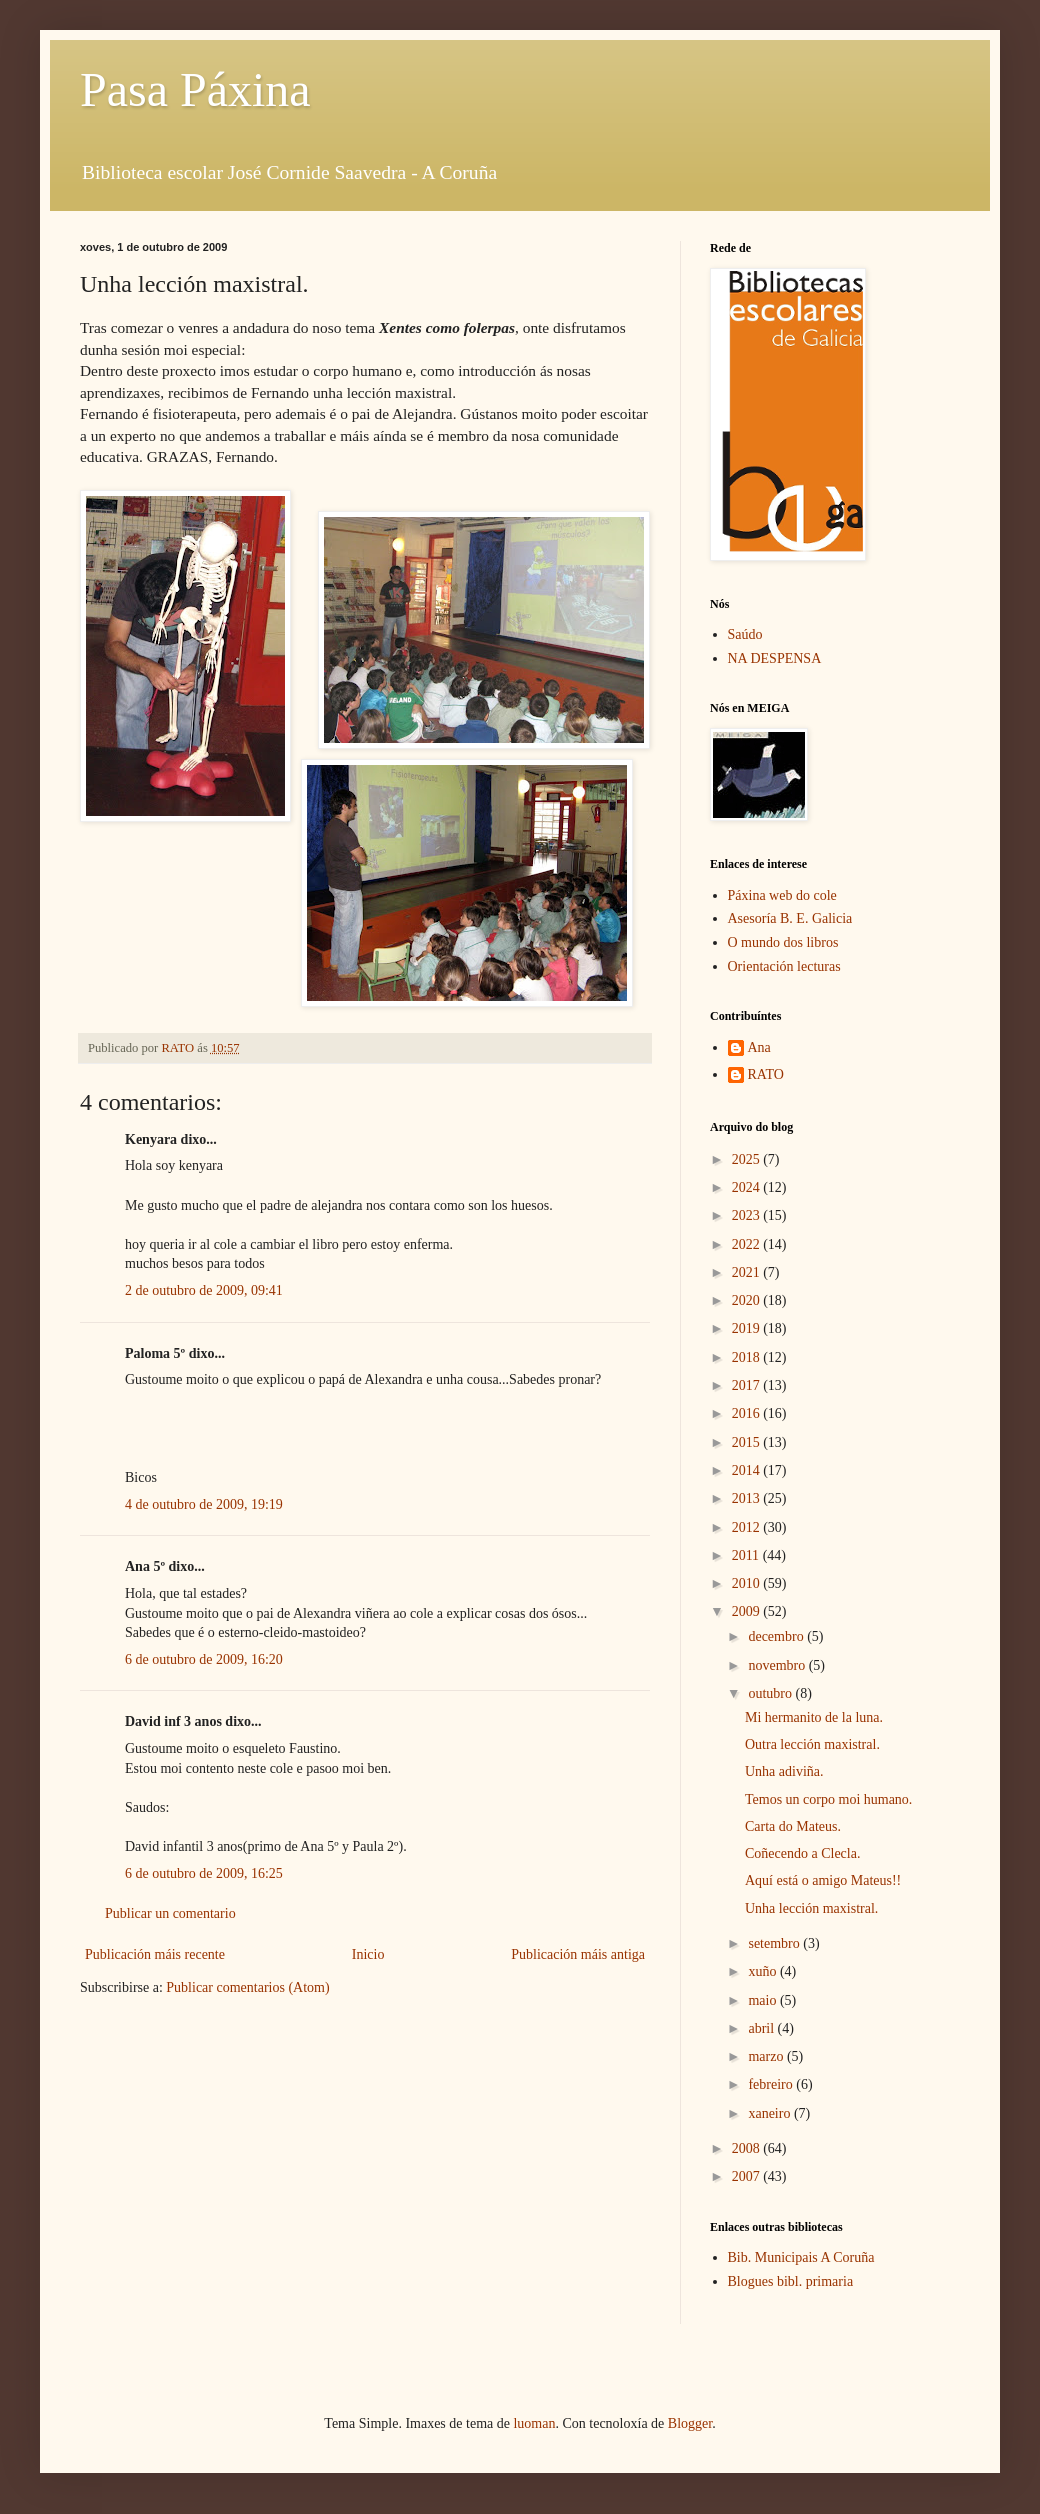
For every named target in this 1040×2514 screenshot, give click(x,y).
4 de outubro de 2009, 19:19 (204, 1504)
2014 (748, 1470)
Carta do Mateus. (793, 1826)
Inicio (368, 1954)
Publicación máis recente (155, 1954)
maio (764, 2000)
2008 (748, 2148)
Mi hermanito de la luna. (814, 1717)
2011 (747, 1555)
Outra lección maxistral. (812, 1744)
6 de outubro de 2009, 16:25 (204, 1873)
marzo (767, 2056)
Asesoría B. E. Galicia (790, 918)
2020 (748, 1300)
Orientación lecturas (784, 966)
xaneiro (770, 2113)
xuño (764, 1971)
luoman (534, 2423)
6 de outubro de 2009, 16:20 (204, 1659)
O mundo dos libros (783, 942)
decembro (777, 1636)
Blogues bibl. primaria (791, 2281)
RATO (766, 1074)
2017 (748, 1385)
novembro (778, 1665)
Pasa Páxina (195, 89)
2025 (748, 1159)
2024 (748, 1187)
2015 (748, 1442)
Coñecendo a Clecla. (802, 1853)
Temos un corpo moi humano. (828, 1799)
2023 (748, 1215)
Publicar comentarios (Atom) (247, 1987)
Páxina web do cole (782, 895)
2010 (748, 1583)
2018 (748, 1357)
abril (762, 2028)
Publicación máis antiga (578, 1954)
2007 (748, 2176)
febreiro (772, 2084)
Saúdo (745, 634)
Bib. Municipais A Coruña (801, 2257)
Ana (759, 1047)
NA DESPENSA (775, 658)
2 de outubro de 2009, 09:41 (204, 1290)
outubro (771, 1693)
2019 (748, 1328)
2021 (748, 1272)
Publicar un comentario (170, 1913)
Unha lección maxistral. (811, 1908)
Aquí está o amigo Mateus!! (823, 1880)
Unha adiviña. (784, 1771)
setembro (775, 1943)
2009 (748, 1611)
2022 (748, 1244)
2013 (748, 1498)
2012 (748, 1527)
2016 (748, 1413)
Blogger (690, 2423)
